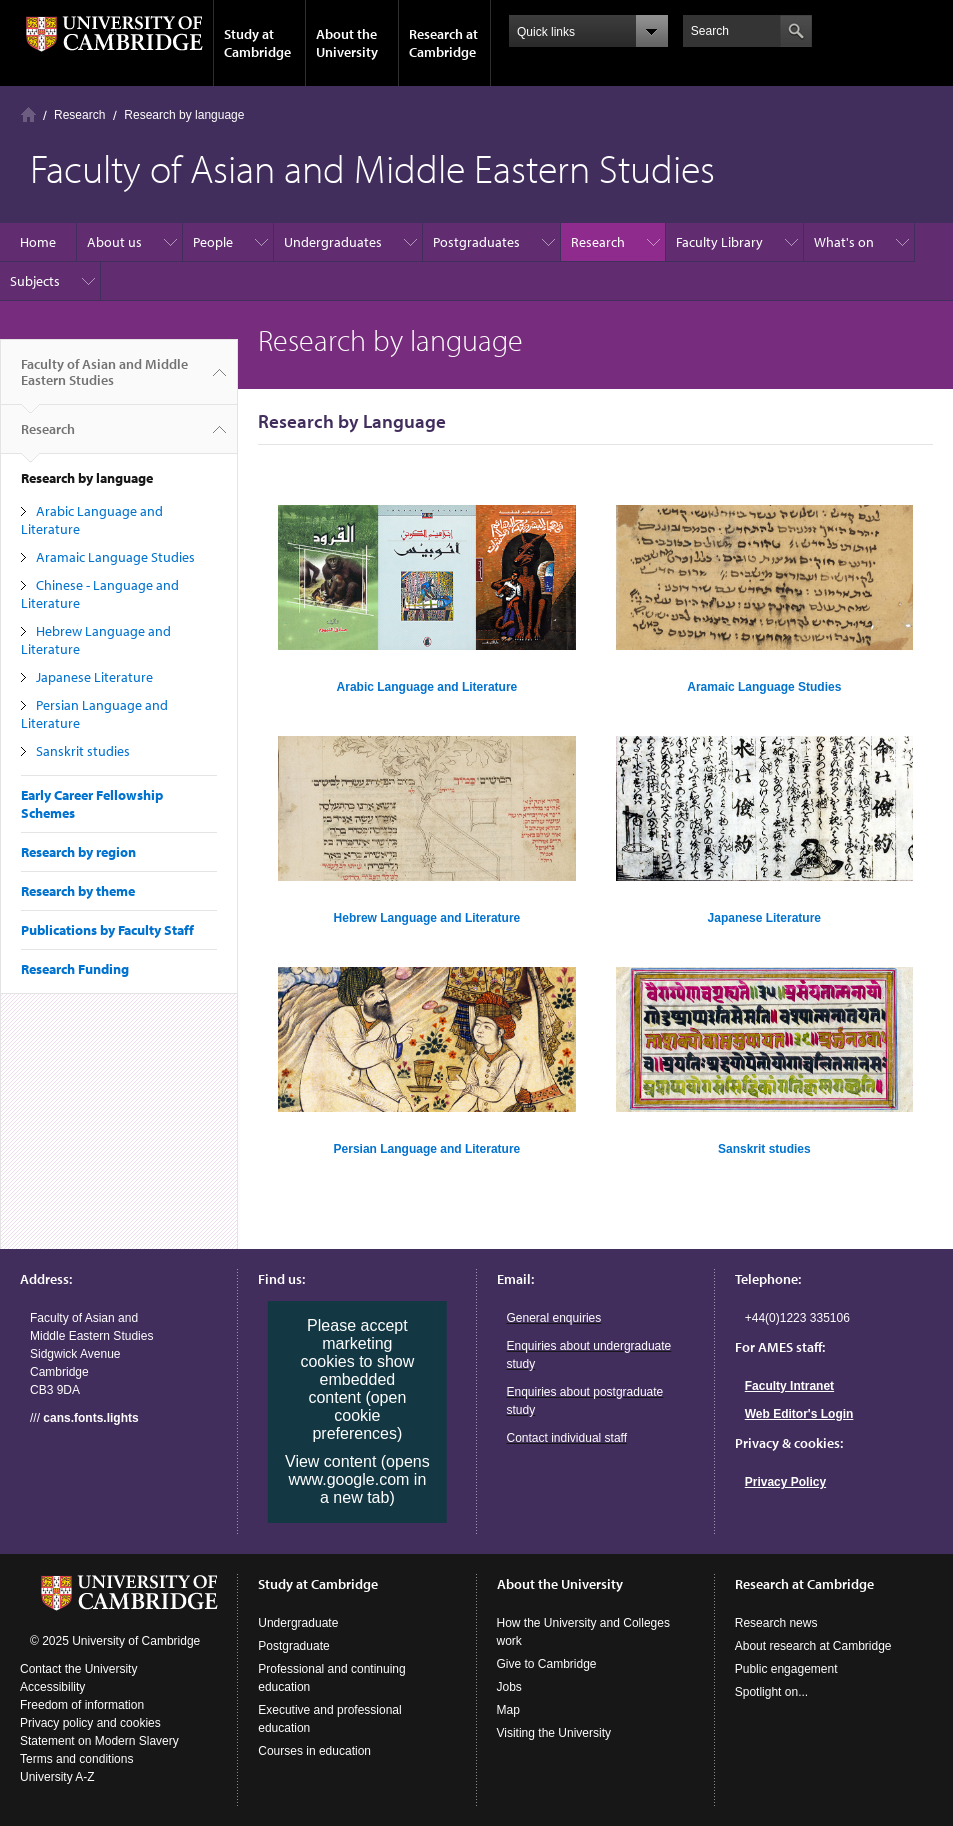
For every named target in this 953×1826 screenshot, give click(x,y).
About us (114, 242)
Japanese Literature (94, 677)
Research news (776, 1623)
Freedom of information (82, 1705)
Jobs (509, 1687)
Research (79, 115)
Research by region (78, 852)
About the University (347, 43)
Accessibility (52, 1687)
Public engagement (786, 1669)
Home (28, 114)
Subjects (35, 281)
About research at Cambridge (813, 1646)
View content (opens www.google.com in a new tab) (357, 1479)
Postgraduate (293, 1646)
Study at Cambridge (257, 43)
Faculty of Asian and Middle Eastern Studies (104, 380)
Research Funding (75, 969)
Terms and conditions (76, 1759)
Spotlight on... (771, 1692)
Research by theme (78, 891)
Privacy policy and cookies (90, 1723)
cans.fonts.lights (90, 1418)
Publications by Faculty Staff (107, 930)
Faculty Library (719, 242)
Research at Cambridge (443, 43)
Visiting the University (554, 1733)
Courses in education (314, 1751)
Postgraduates (476, 242)
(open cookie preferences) (359, 1415)
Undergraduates (333, 242)
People (213, 242)
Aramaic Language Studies (115, 557)
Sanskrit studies (83, 751)
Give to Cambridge (547, 1664)
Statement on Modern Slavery (99, 1741)
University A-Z (57, 1777)
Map (508, 1710)
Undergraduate (298, 1623)
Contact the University (78, 1669)
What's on (844, 242)
